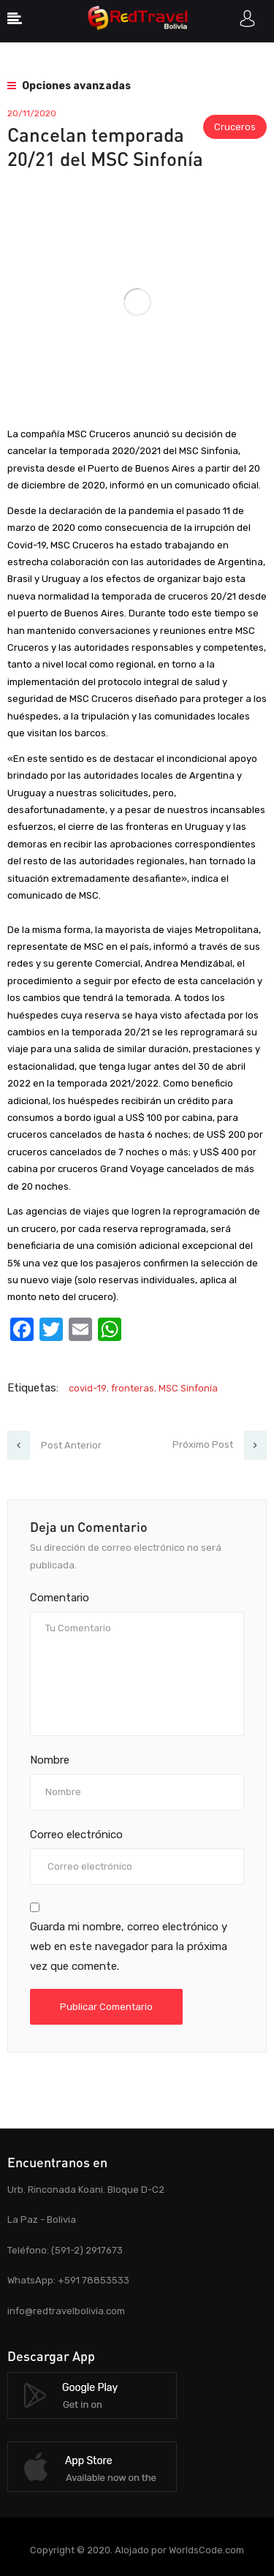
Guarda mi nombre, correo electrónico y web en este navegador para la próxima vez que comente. (128, 1946)
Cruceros (235, 126)
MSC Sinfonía (188, 1388)
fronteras (132, 1388)
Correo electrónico (76, 1834)
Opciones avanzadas (69, 86)
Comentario (59, 1597)
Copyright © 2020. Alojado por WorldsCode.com (137, 2550)
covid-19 (88, 1388)
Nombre (49, 1760)
